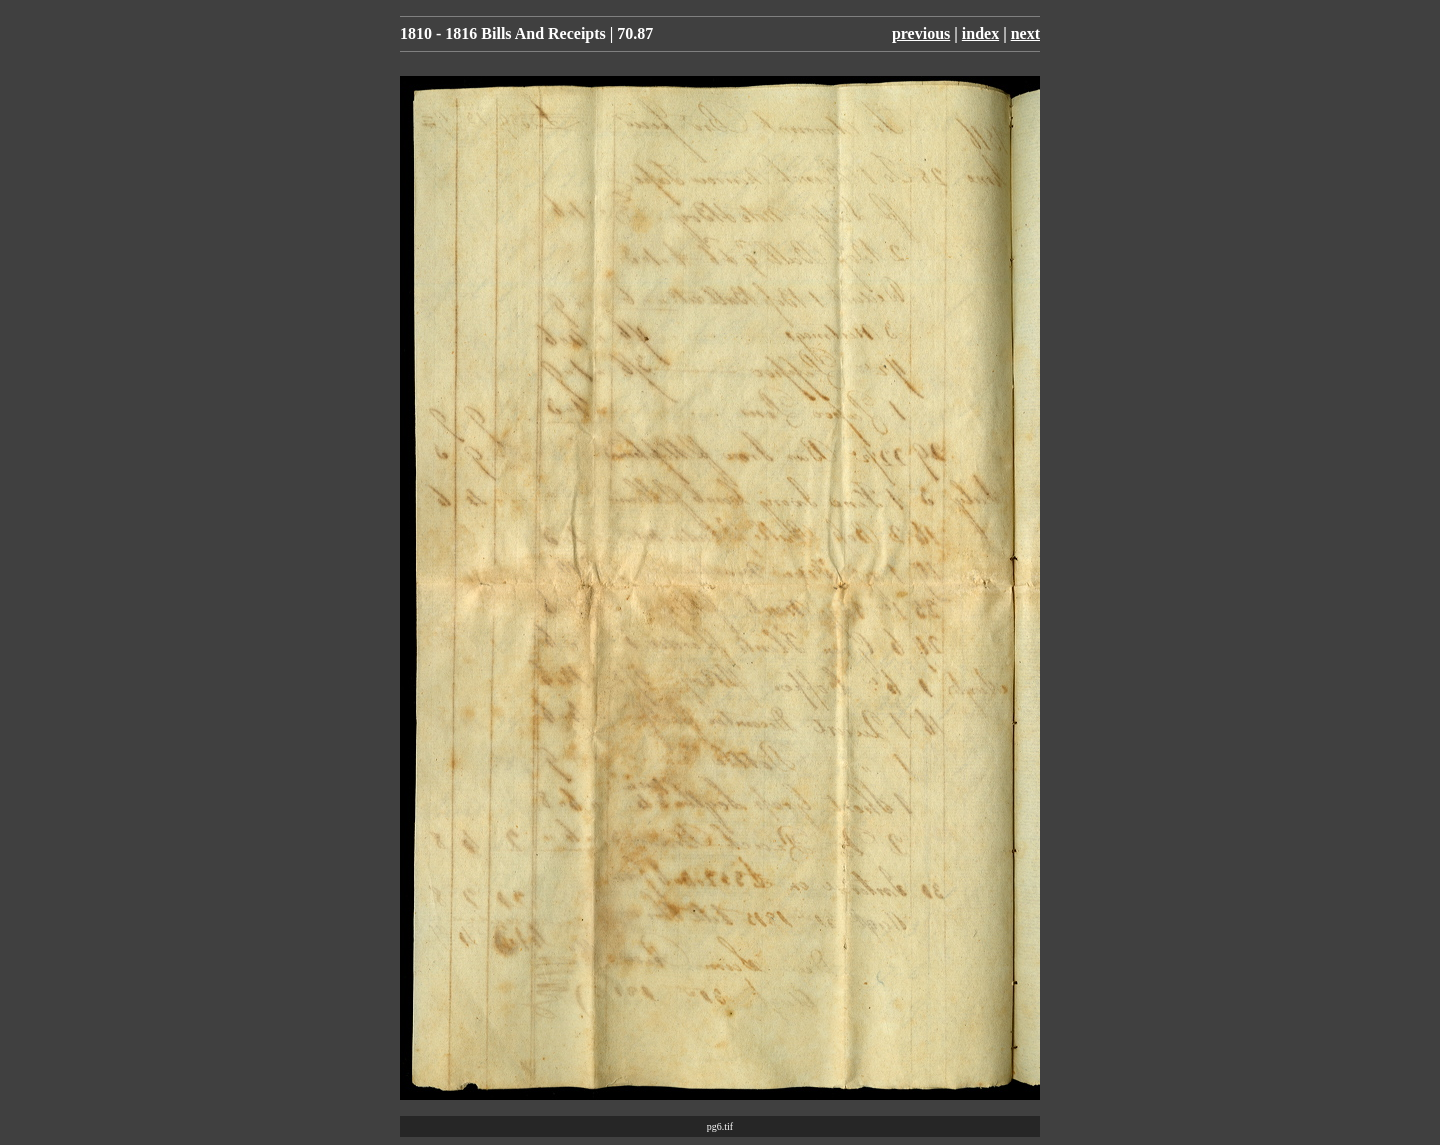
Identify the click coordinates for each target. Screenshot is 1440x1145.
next (1025, 33)
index (980, 33)
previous (921, 33)
